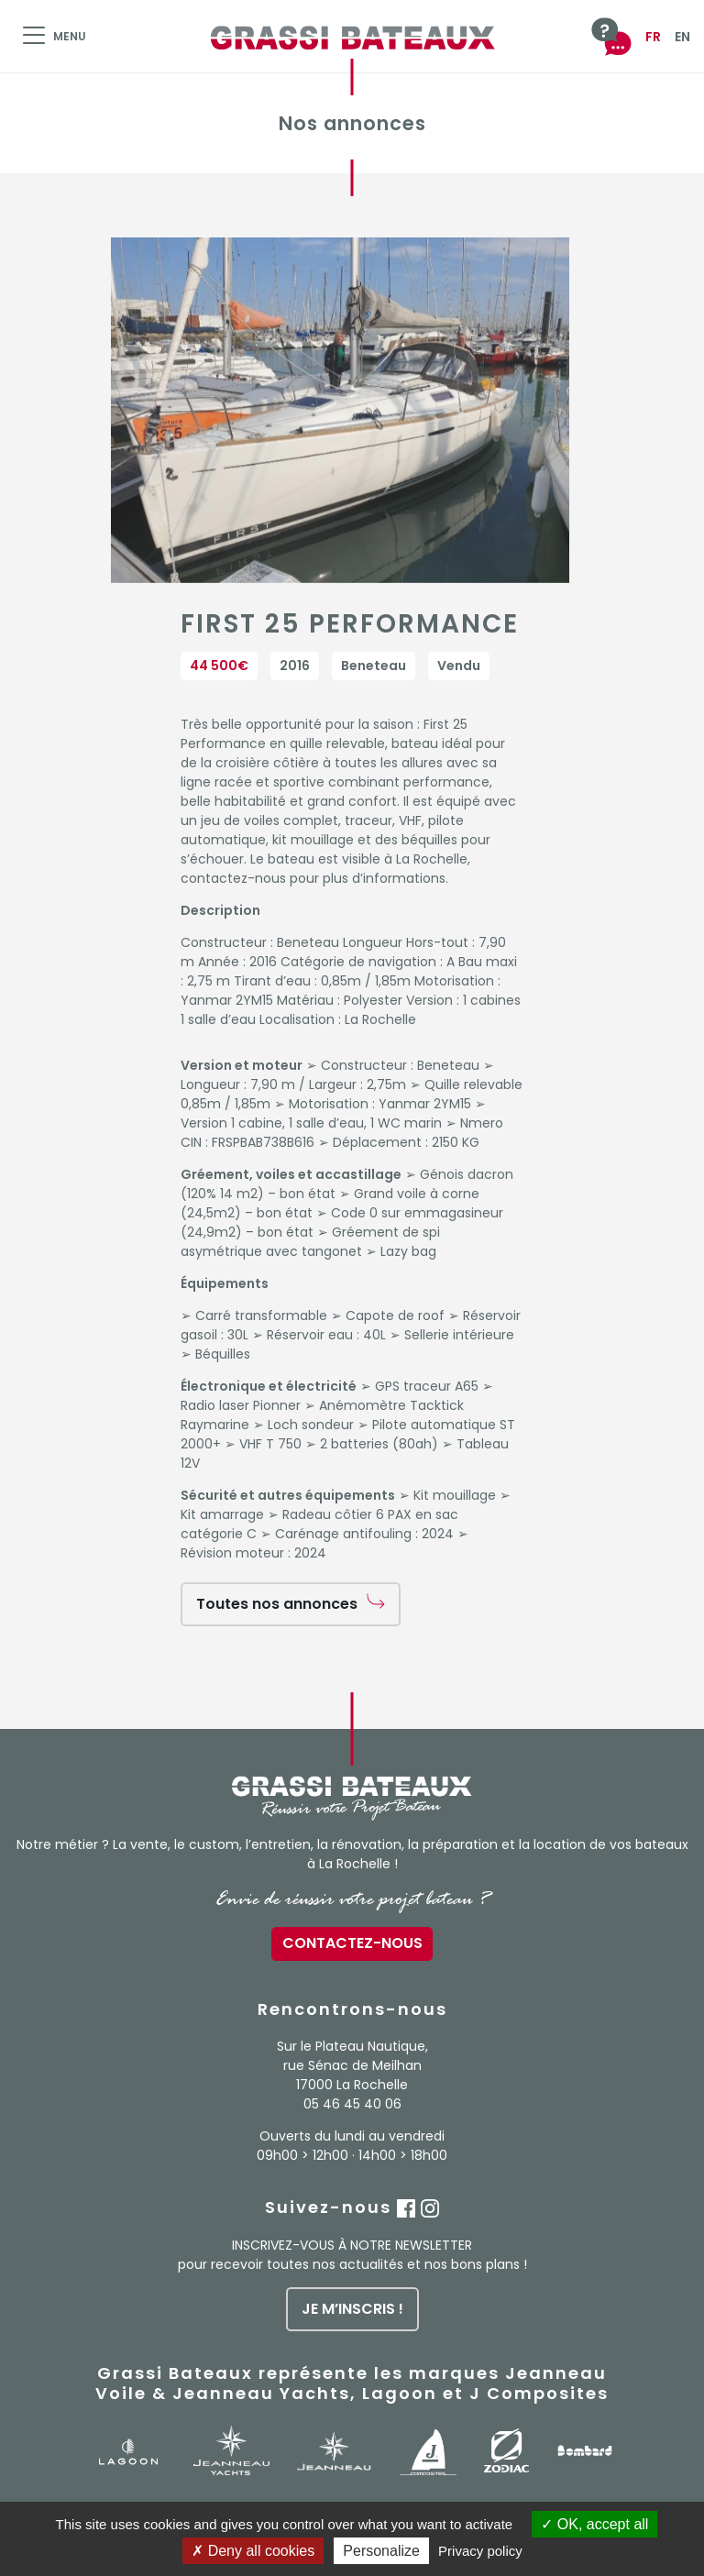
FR (653, 37)
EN (682, 37)
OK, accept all (594, 2524)
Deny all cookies (253, 2551)
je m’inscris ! (352, 2308)
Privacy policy (480, 2551)
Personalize (381, 2551)
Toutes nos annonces (277, 1603)
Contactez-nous (352, 1943)
